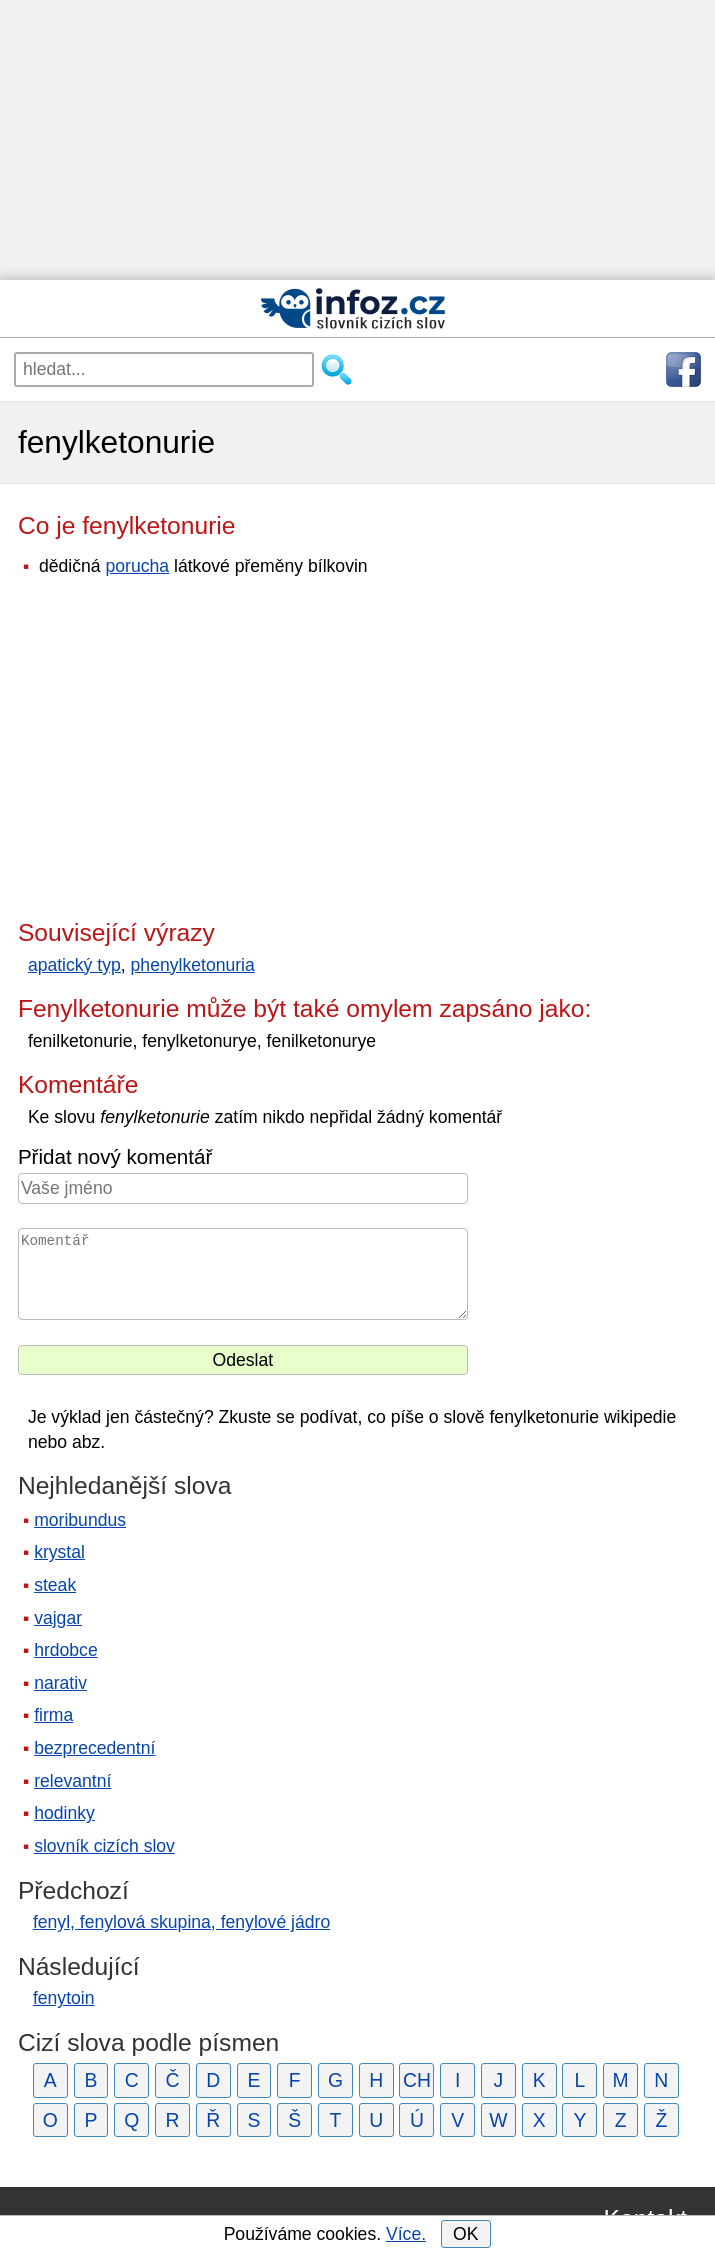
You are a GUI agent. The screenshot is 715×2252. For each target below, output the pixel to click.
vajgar (58, 1618)
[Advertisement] (357, 140)
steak (55, 1585)
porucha (138, 566)
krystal (59, 1552)
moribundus (80, 1520)
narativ (60, 1683)
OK (465, 2234)
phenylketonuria (193, 965)
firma (53, 1715)
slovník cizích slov (104, 1846)
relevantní (72, 1781)
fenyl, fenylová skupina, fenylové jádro (181, 1922)
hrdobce (66, 1650)
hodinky (64, 1813)
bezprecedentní (94, 1748)
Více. (406, 2234)
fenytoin (64, 1998)
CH (417, 2080)
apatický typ (74, 965)
